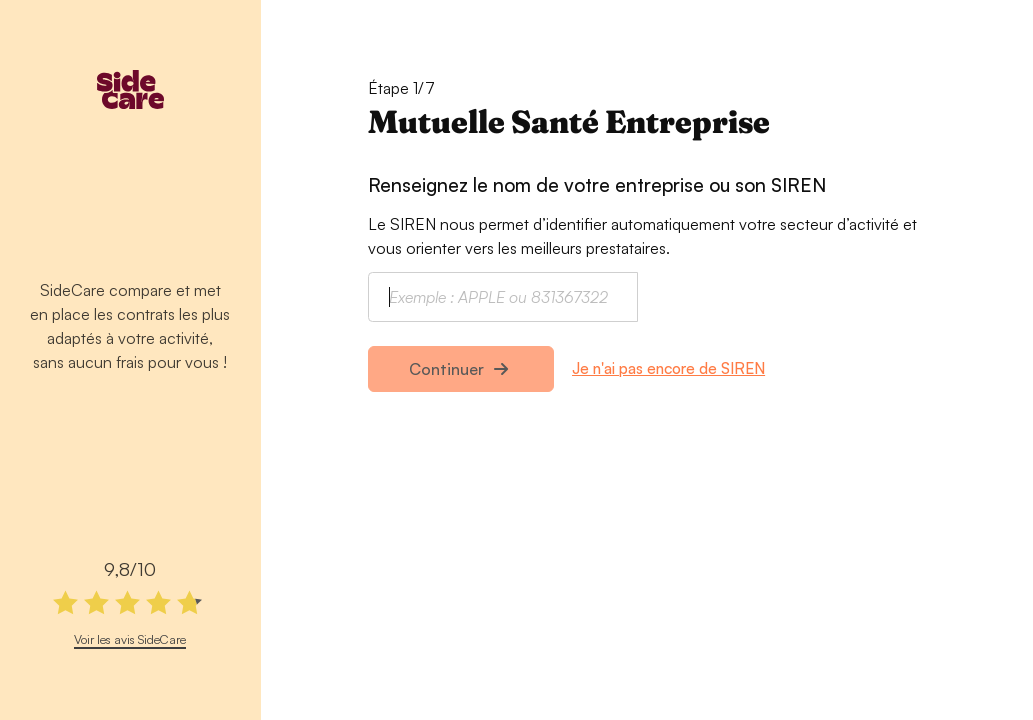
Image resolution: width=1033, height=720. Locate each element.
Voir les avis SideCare (130, 639)
